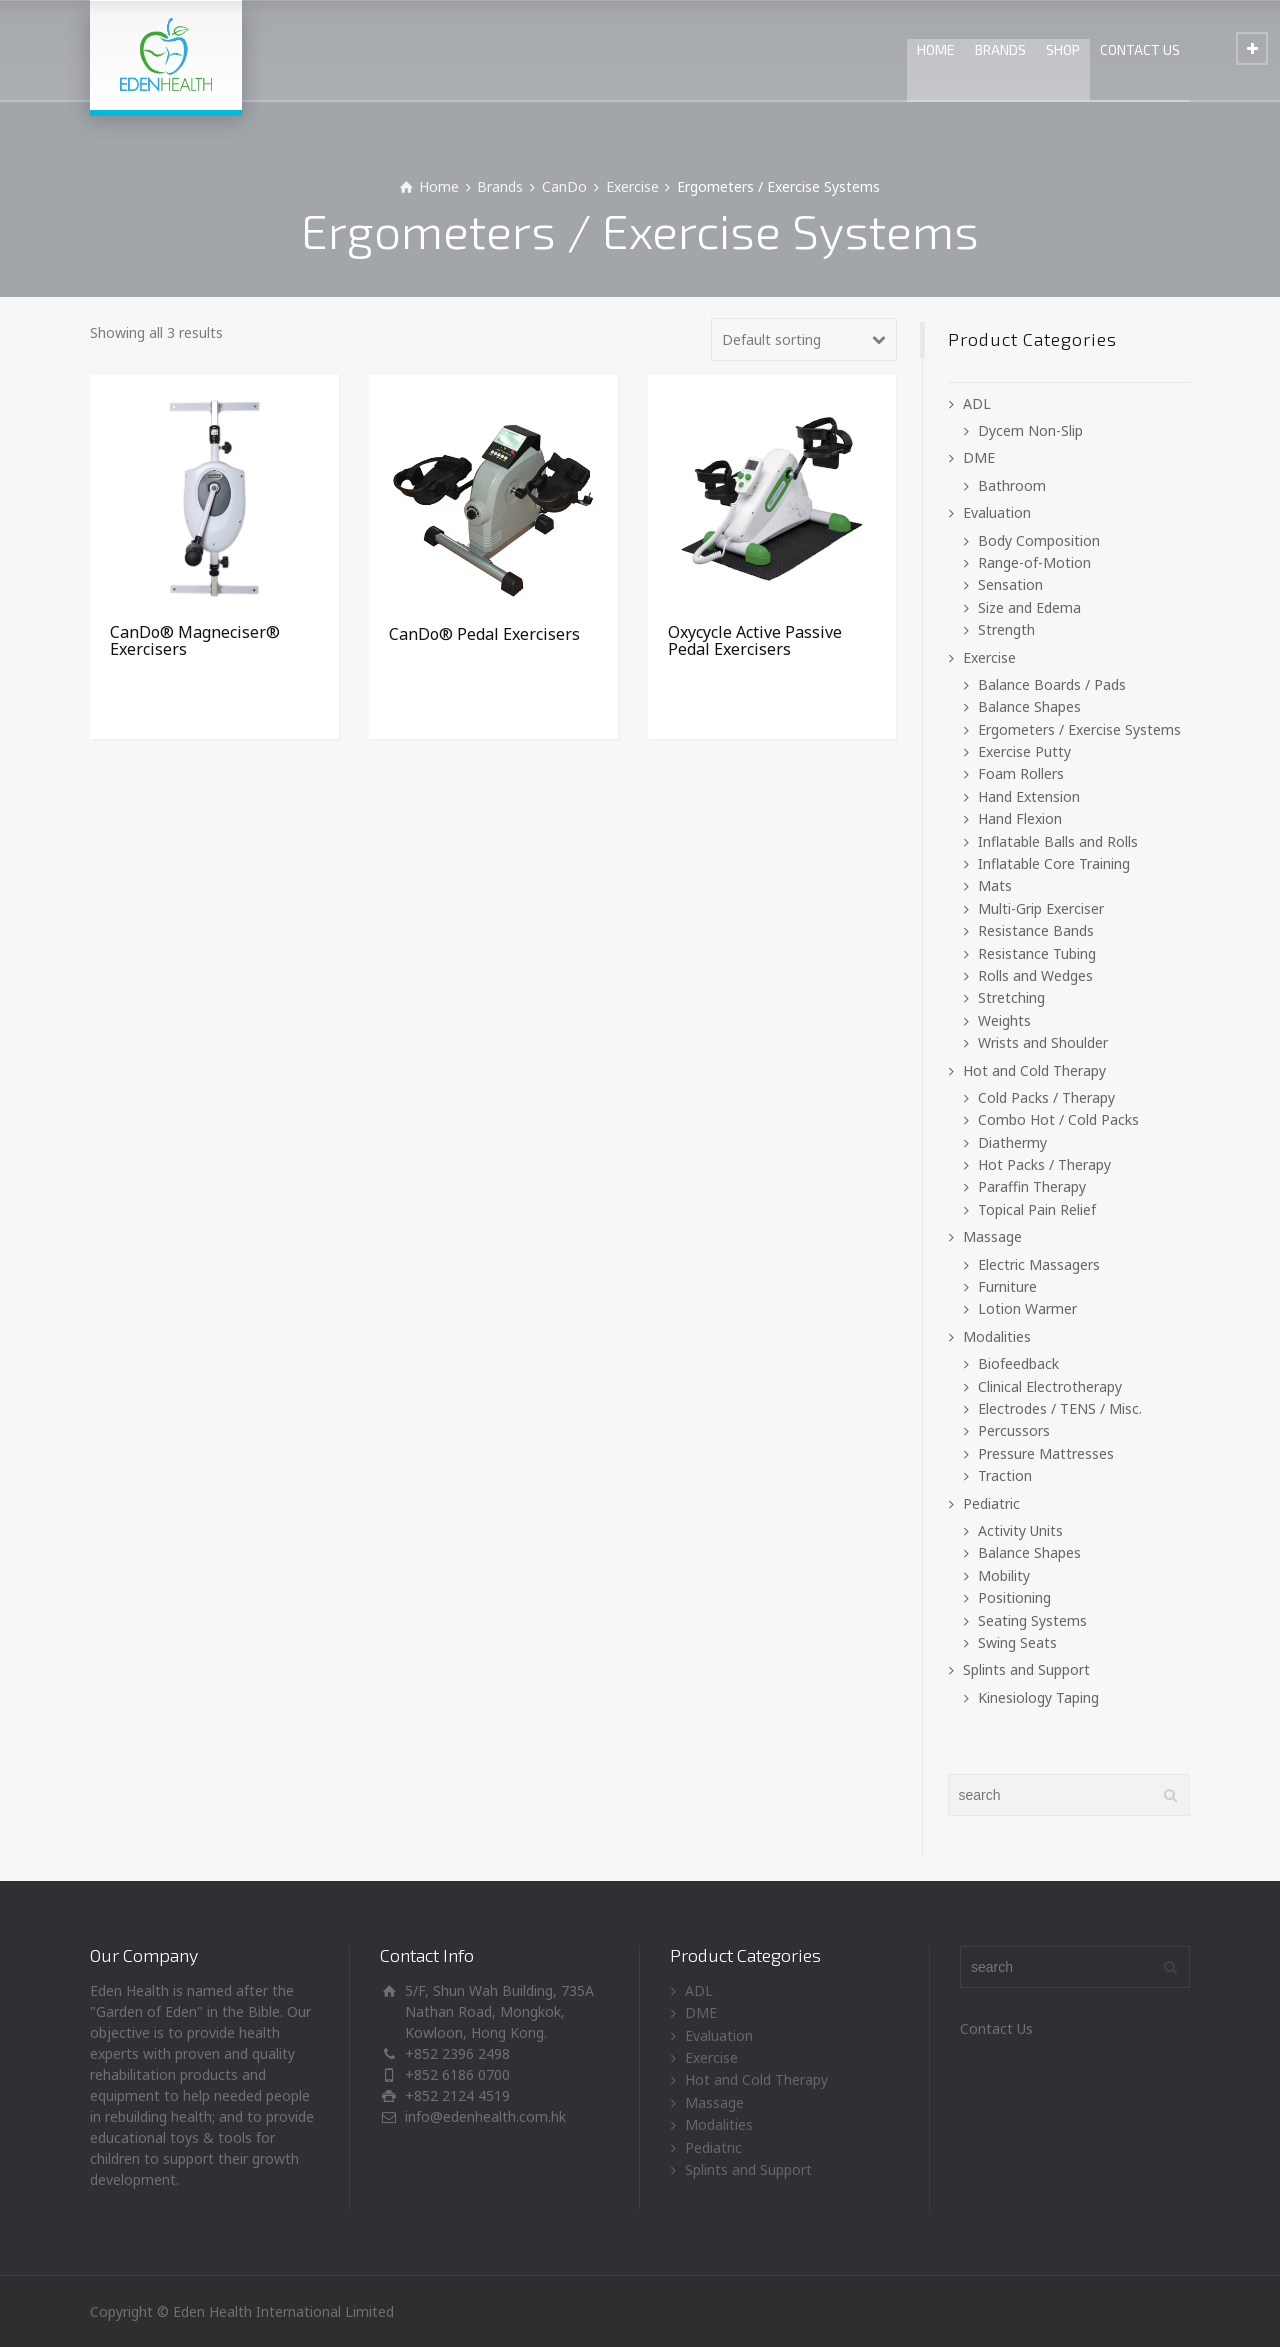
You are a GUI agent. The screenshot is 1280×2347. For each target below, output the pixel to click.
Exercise (632, 186)
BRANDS (1000, 49)
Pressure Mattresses (1046, 1453)
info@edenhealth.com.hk (485, 2116)
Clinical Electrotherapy (1050, 1386)
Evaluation (997, 512)
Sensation (1010, 584)
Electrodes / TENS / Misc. (1060, 1408)
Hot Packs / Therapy (1044, 1164)
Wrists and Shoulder (1043, 1042)
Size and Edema (1029, 607)
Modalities (997, 1336)
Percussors (1014, 1430)
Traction (1005, 1475)
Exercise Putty (1024, 751)
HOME (936, 49)
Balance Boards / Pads (1052, 684)
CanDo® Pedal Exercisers (484, 634)
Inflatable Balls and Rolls (1058, 841)
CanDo (564, 186)
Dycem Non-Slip (1030, 430)
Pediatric (991, 1503)
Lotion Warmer (1027, 1308)
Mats (995, 885)
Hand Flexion (1020, 818)
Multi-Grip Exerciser (1041, 908)
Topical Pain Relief (1037, 1209)
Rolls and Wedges (1035, 975)
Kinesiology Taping (1038, 1697)
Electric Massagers (1039, 1264)
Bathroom (1012, 485)
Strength (1006, 629)
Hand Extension (1029, 796)
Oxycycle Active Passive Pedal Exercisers (755, 641)
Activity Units (1020, 1530)
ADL (977, 403)
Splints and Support (1026, 1669)
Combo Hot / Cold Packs (1058, 1119)
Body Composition (1039, 540)
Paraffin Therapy (1032, 1186)
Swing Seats (1017, 1642)
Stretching (1011, 997)
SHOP (1063, 49)
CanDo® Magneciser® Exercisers (195, 641)
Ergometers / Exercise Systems (1079, 729)
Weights (1004, 1020)
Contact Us (996, 2028)
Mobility (1004, 1575)
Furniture (1007, 1286)
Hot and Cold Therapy (1034, 1070)
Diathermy (1012, 1142)
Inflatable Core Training (1054, 863)
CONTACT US (1140, 49)
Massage (992, 1236)
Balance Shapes (1029, 706)
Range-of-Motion (1034, 562)
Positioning (1014, 1597)
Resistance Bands (1036, 930)
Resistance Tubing (1037, 953)
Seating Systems (1032, 1620)
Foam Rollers (1021, 773)
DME (979, 457)
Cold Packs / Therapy (1046, 1097)
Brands (500, 186)
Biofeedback (1018, 1363)
